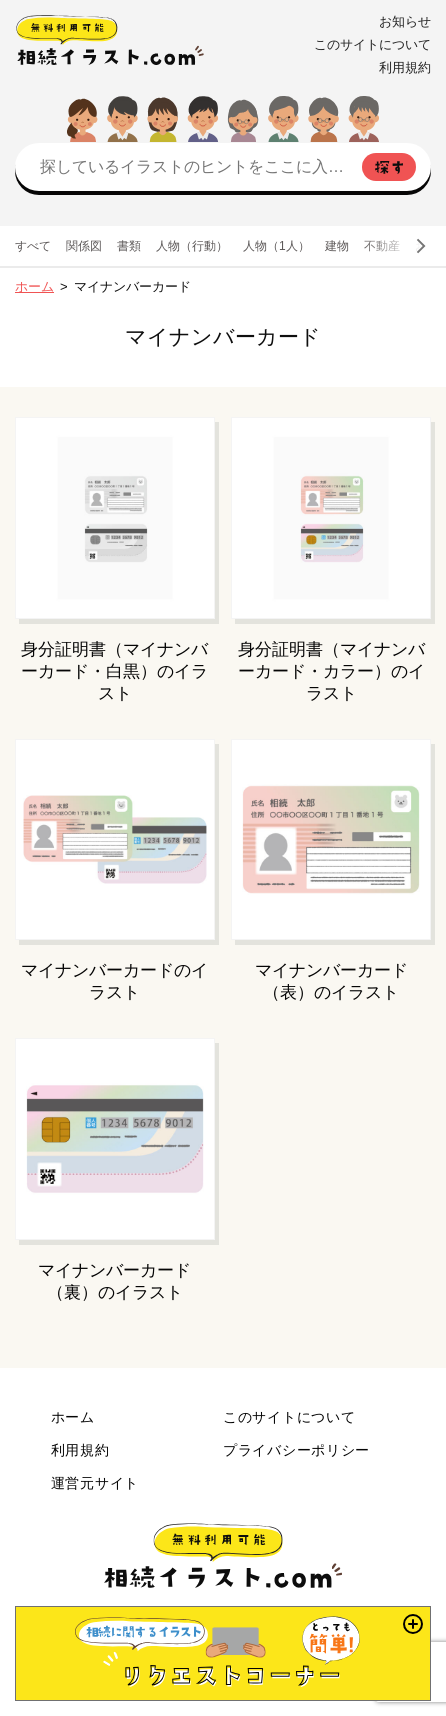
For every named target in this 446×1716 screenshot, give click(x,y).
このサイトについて (372, 44)
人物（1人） (276, 246)
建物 (337, 246)
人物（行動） (192, 246)
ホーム (34, 286)
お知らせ (405, 21)
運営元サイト (95, 1483)
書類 (129, 246)
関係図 (84, 246)
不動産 (382, 246)
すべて (33, 246)
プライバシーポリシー (296, 1450)
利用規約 (405, 67)
